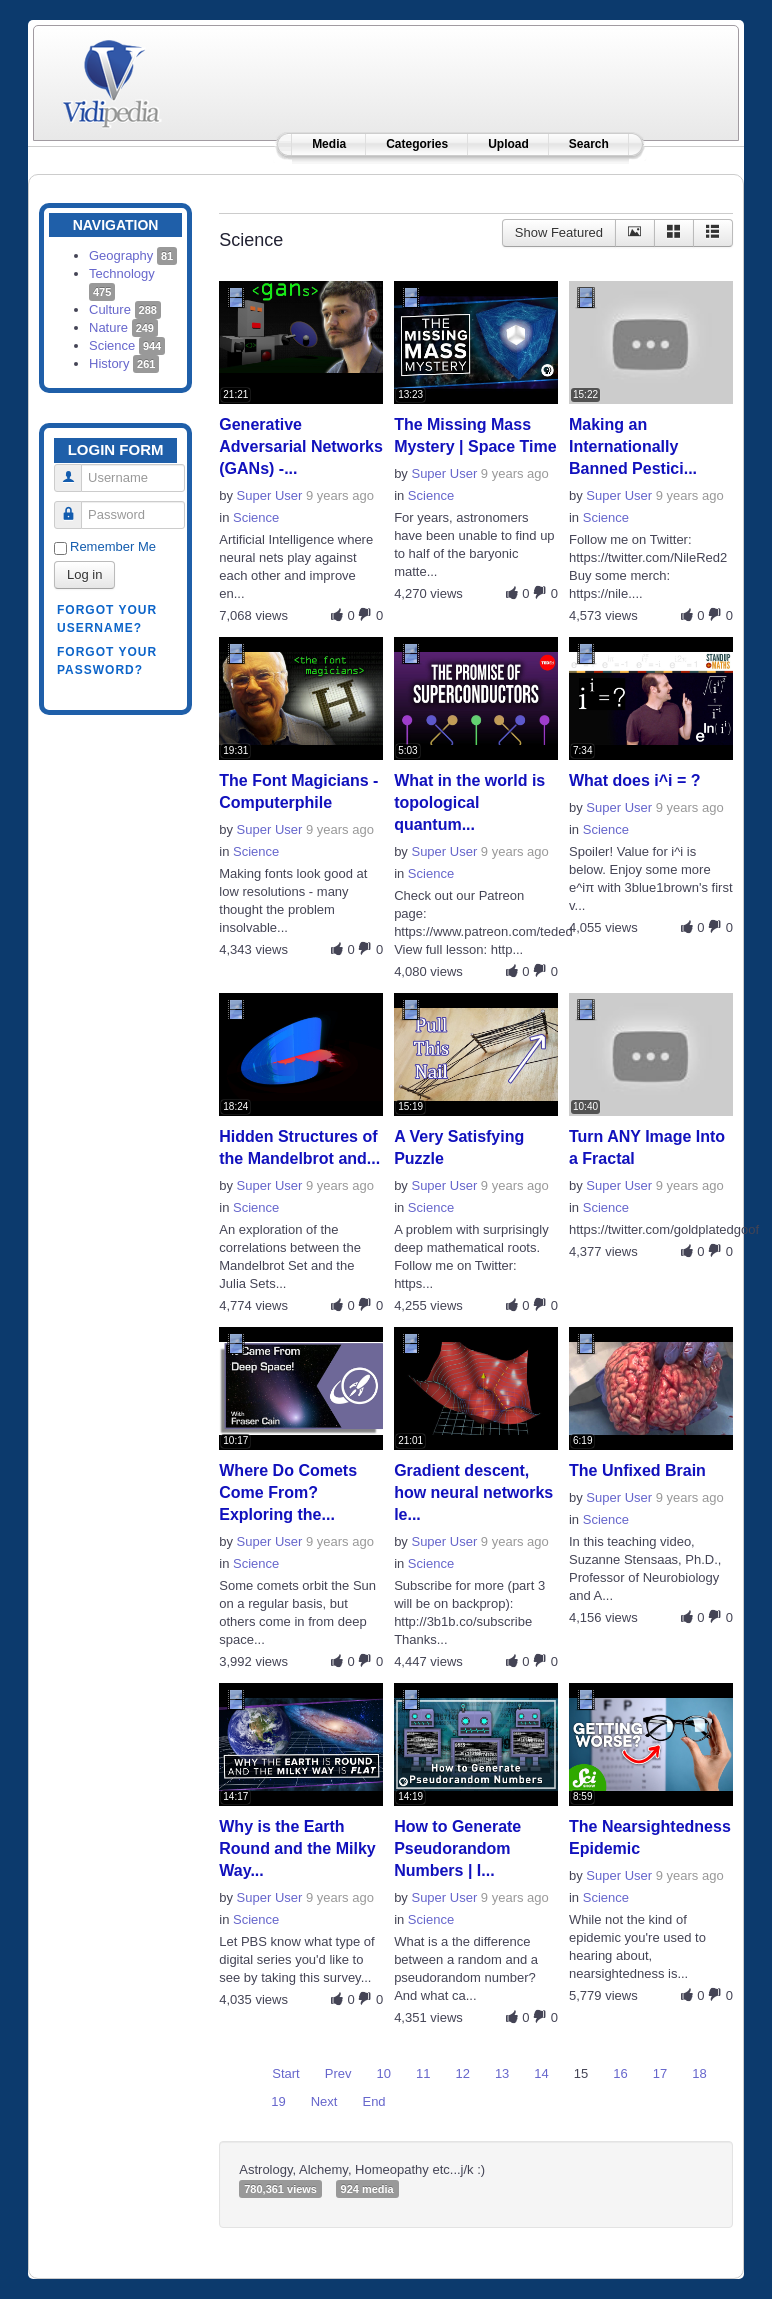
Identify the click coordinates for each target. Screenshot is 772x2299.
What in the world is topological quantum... (469, 802)
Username (75, 469)
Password (75, 506)
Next (324, 2101)
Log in (84, 574)
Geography (133, 255)
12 (462, 2073)
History (124, 363)
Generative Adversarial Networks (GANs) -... (301, 446)
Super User (270, 495)
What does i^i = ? (635, 780)
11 (423, 2073)
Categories (417, 144)
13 (502, 2073)
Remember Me (113, 546)
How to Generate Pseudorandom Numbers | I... (457, 1848)
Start (285, 2073)
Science (127, 345)
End (373, 2101)
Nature (123, 327)
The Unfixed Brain (637, 1470)
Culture (125, 309)
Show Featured (559, 232)
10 (383, 2073)
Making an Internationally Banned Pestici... (633, 446)
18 (699, 2073)
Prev (338, 2073)
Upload (508, 144)
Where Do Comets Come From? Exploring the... (288, 1492)
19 (278, 2101)
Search (589, 144)
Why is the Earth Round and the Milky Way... (297, 1848)
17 (660, 2073)
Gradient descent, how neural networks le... (473, 1492)
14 (541, 2073)
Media (329, 144)
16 (620, 2073)
